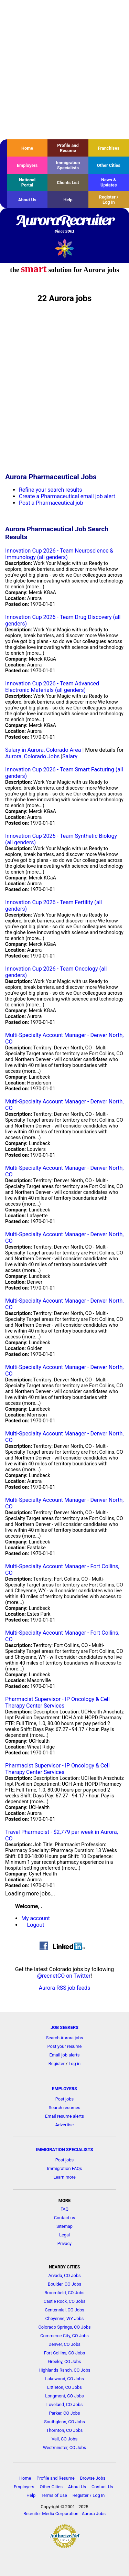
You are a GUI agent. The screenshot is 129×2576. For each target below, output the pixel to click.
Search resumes (64, 2107)
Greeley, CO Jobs (64, 2361)
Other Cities (108, 165)
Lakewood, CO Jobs (64, 2378)
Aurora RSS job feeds (64, 1988)
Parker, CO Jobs (64, 2413)
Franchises (108, 148)
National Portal (27, 182)
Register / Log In (108, 199)
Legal (64, 2234)
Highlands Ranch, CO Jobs (64, 2370)
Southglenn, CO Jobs (64, 2421)
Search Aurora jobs (64, 2037)
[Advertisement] (64, 69)
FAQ (64, 2209)
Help (68, 199)
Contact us (64, 2217)
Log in (74, 2063)
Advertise (64, 2124)
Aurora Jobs (94, 2513)
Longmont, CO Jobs (64, 2395)
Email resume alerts (64, 2116)
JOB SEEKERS (64, 2027)
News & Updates (108, 182)
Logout (35, 1925)
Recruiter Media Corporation (50, 2513)
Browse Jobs (93, 2478)
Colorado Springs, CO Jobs (64, 2327)
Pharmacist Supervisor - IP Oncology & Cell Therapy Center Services (57, 1702)
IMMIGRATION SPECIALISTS (64, 2149)
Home (27, 148)
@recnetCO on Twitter (63, 1976)
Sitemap (64, 2226)
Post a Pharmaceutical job (51, 503)
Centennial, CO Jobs (64, 2309)
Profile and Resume (67, 148)
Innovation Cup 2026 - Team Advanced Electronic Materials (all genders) (52, 686)
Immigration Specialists (68, 165)
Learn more (64, 2177)
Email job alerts (65, 2054)
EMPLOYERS (64, 2088)
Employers (27, 165)
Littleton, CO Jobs (64, 2387)
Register (57, 2063)
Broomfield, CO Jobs (64, 2292)
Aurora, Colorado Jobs (32, 756)
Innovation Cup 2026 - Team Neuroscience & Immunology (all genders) (59, 553)
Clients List (68, 182)
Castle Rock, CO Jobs (65, 2301)
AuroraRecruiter (64, 224)
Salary (69, 756)
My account (35, 1918)
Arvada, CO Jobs (64, 2275)
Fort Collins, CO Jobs (64, 2352)
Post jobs (64, 2099)
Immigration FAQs (64, 2168)
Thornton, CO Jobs (64, 2430)
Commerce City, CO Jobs (64, 2335)
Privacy (64, 2243)
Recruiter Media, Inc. (64, 248)
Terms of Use (54, 2495)
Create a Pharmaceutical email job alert (67, 496)
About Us (27, 199)
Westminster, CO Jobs (64, 2447)
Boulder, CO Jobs (64, 2284)
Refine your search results (50, 490)
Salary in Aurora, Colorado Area (43, 750)
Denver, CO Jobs (64, 2344)
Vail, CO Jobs (64, 2438)
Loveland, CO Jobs (64, 2404)
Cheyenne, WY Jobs (64, 2318)
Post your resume (64, 2046)
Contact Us (102, 2486)
